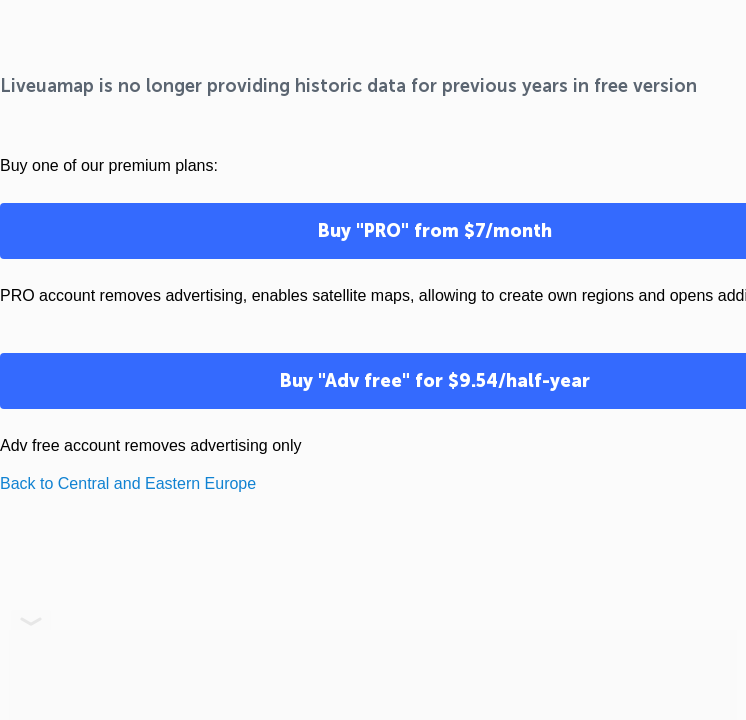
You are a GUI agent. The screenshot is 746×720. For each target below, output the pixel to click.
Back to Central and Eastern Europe (128, 483)
